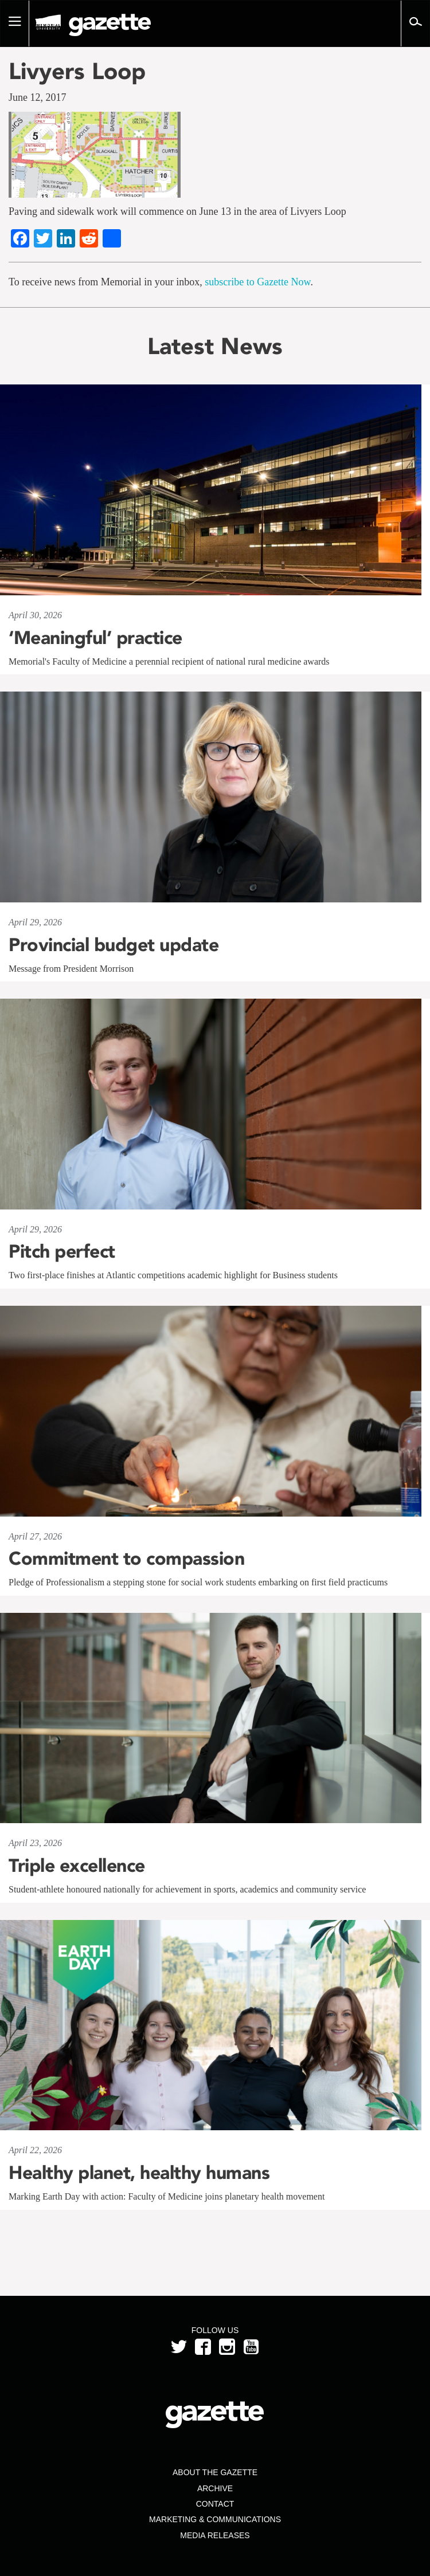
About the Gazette (215, 2472)
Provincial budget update (113, 945)
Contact (215, 2503)
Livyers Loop (77, 71)
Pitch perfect (62, 1251)
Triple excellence (77, 1866)
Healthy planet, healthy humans (139, 2173)
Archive (215, 2488)
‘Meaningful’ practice (95, 638)
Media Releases (214, 2535)
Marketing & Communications (215, 2519)
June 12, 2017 (38, 97)
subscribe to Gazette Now (257, 282)
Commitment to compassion (126, 1558)
